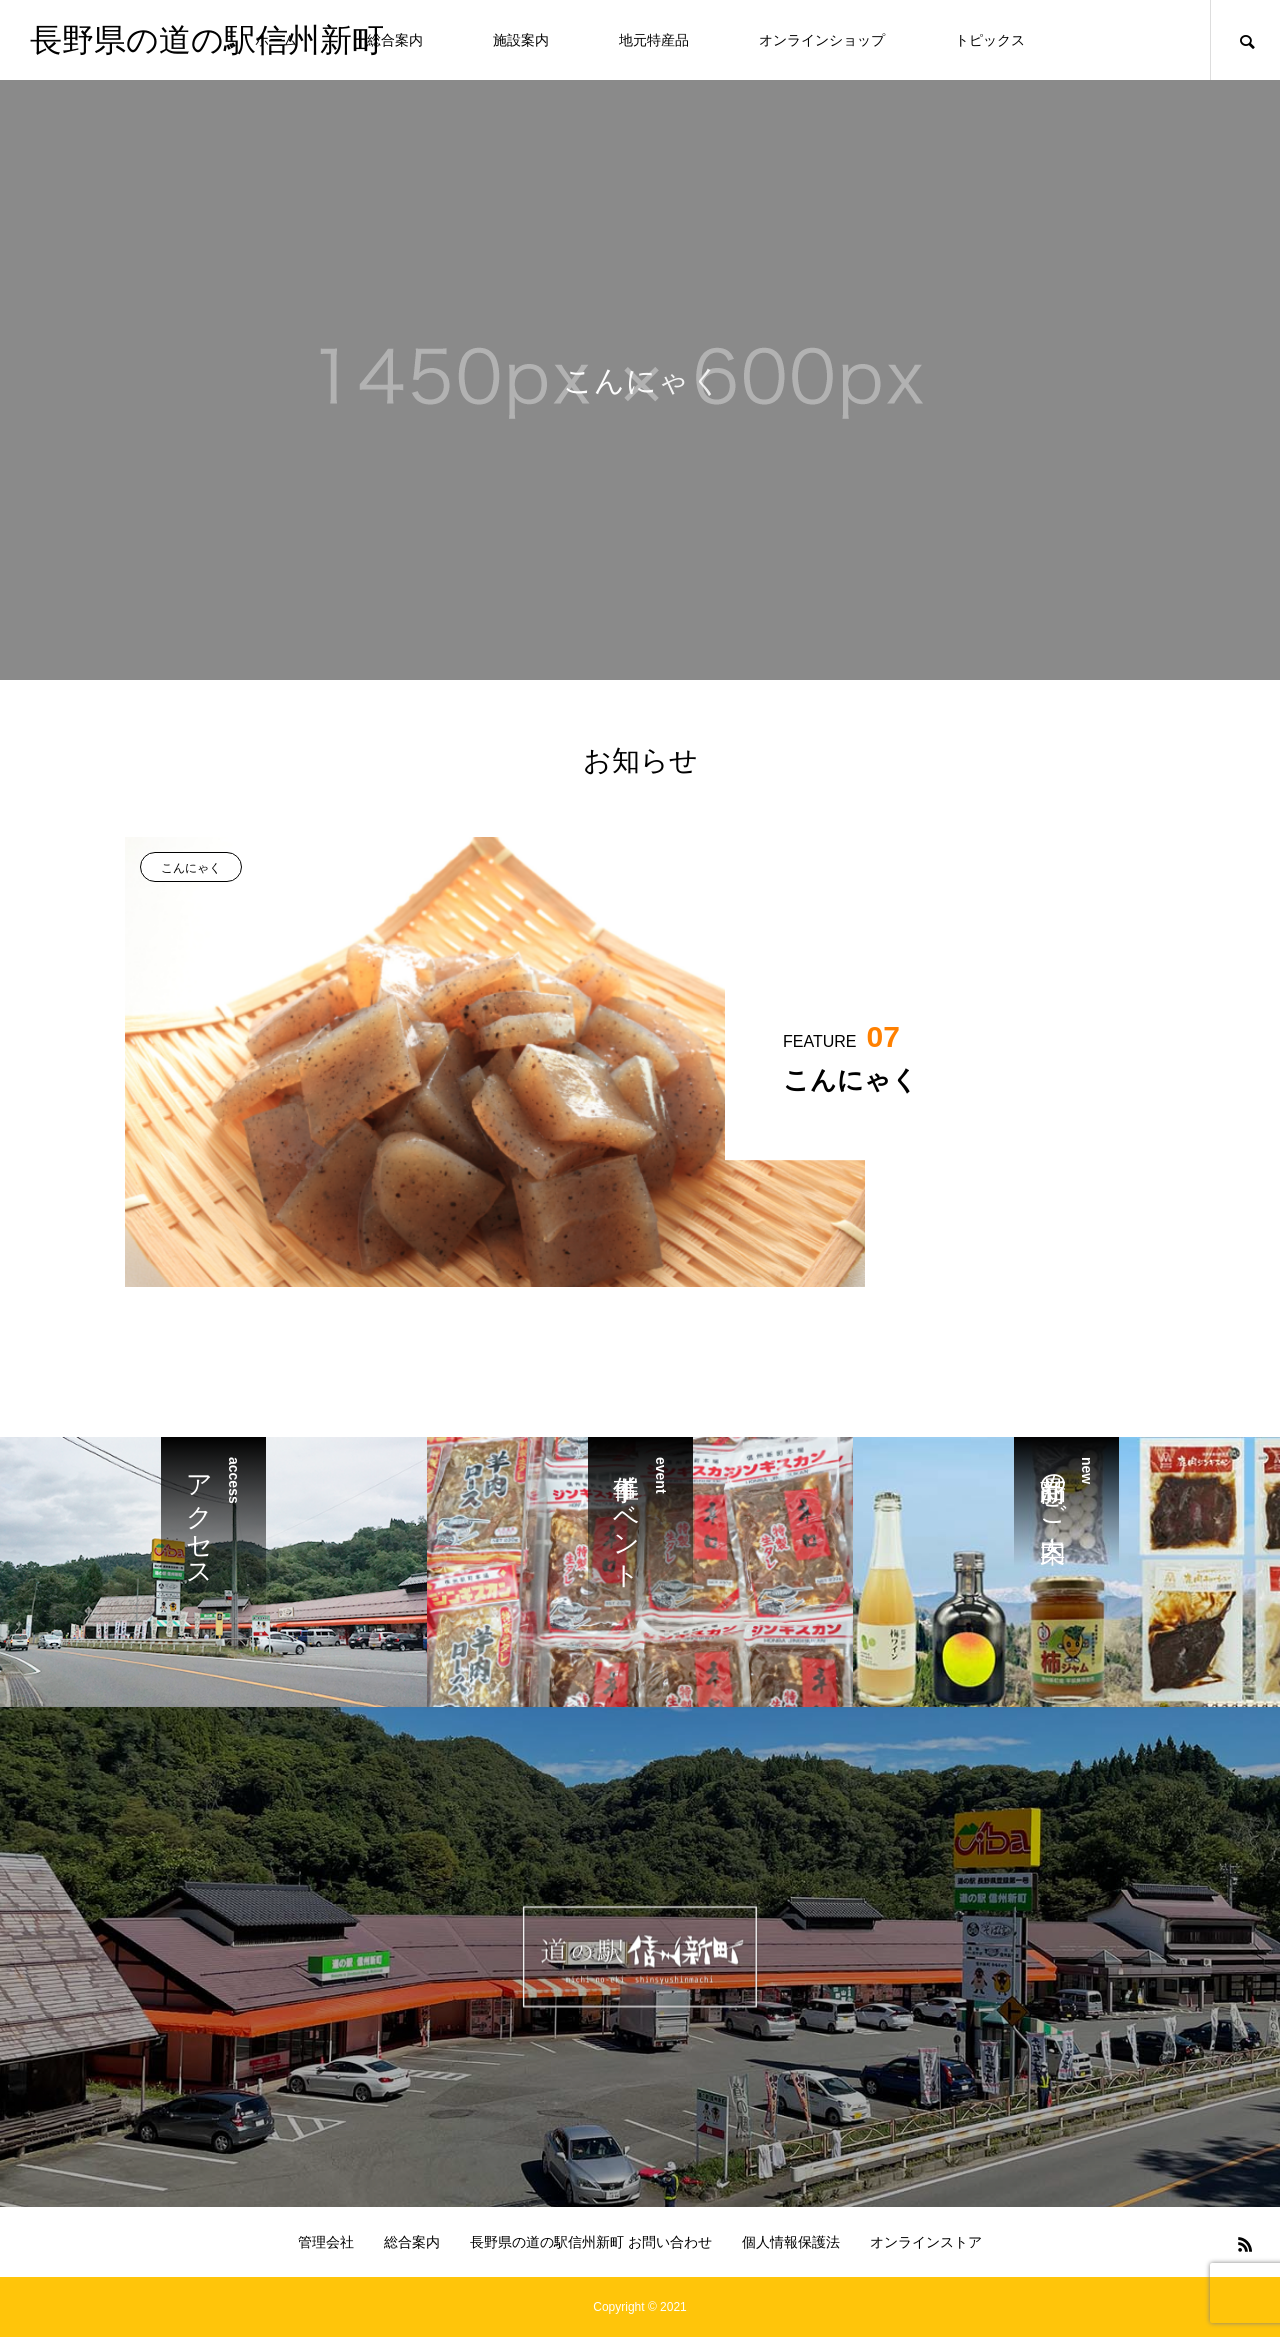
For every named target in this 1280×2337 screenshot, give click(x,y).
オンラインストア (926, 2242)
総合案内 (395, 40)
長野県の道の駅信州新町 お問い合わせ (591, 2242)
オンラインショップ (822, 40)
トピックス (990, 40)
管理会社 (326, 2242)
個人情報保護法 (791, 2242)
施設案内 (521, 40)
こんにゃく (191, 868)
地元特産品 (654, 40)
